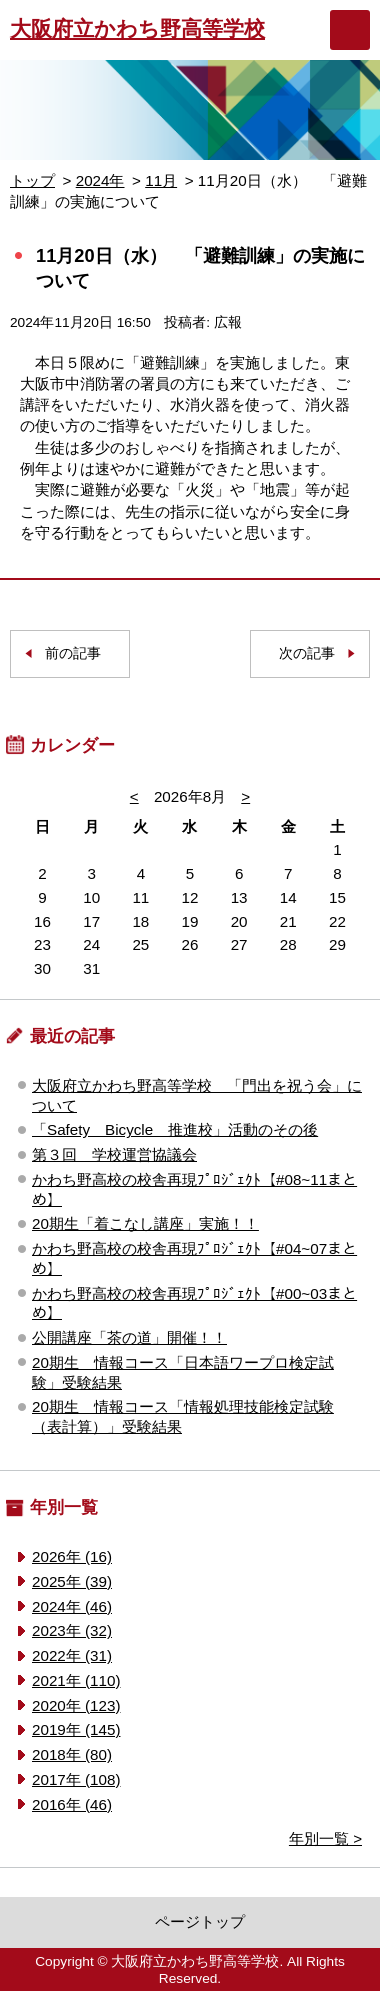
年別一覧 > (325, 1838)
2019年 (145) (76, 1729)
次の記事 (307, 653)
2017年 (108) (76, 1779)
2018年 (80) (72, 1754)
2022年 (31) (72, 1655)
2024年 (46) (72, 1606)
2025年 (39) (72, 1581)
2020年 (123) (76, 1705)
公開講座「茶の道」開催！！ (129, 1337)
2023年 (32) (72, 1630)
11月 (161, 180)
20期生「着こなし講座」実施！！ (145, 1223)
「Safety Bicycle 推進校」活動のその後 (175, 1129)
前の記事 (73, 653)
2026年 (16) (72, 1556)
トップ (32, 180)
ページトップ (200, 1921)
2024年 (100, 180)
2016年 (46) (72, 1804)
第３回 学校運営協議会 (114, 1154)
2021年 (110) (76, 1680)
